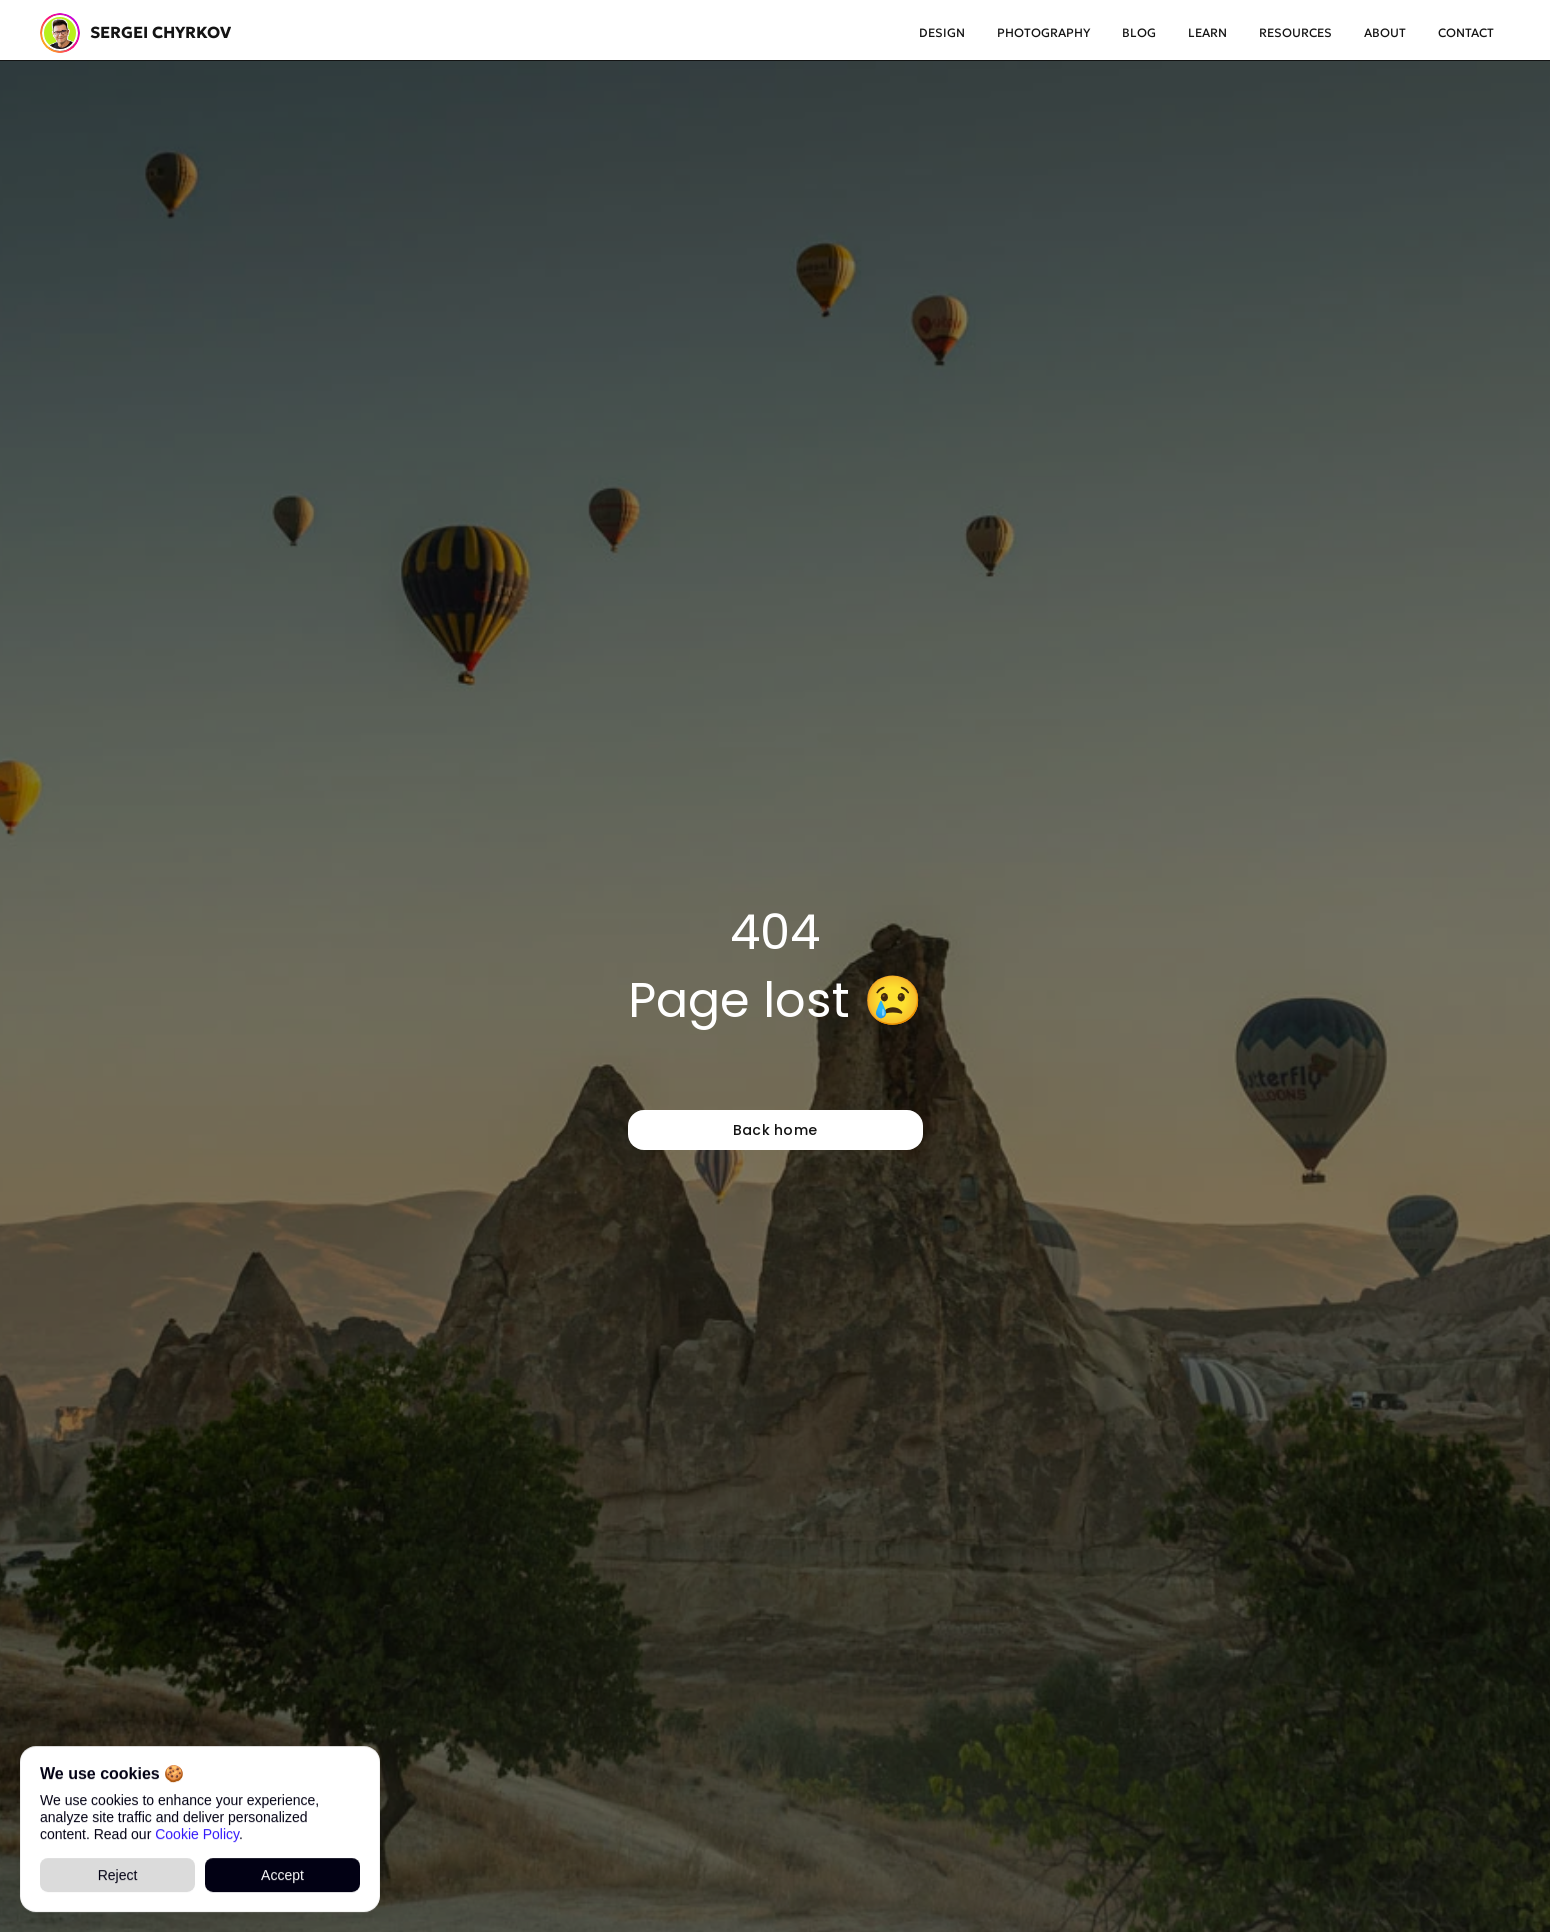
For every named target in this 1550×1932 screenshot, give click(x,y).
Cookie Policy (197, 1833)
